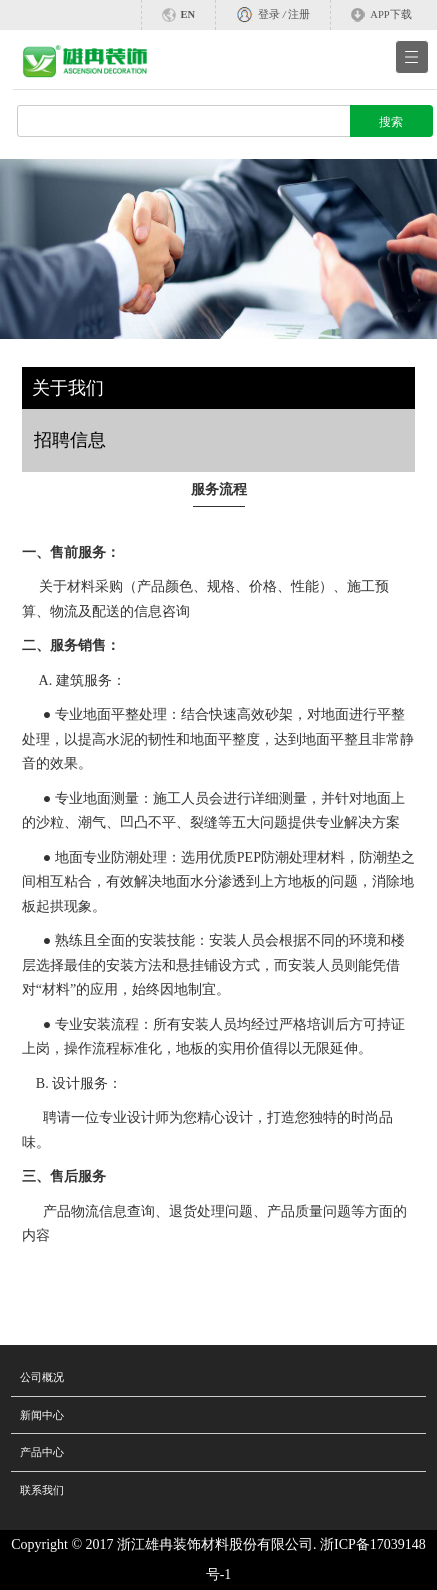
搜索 (391, 122)
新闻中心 (42, 1415)
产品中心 (42, 1452)
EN (188, 14)
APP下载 (390, 14)
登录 (269, 14)
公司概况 (42, 1377)
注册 (299, 14)
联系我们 (42, 1490)
